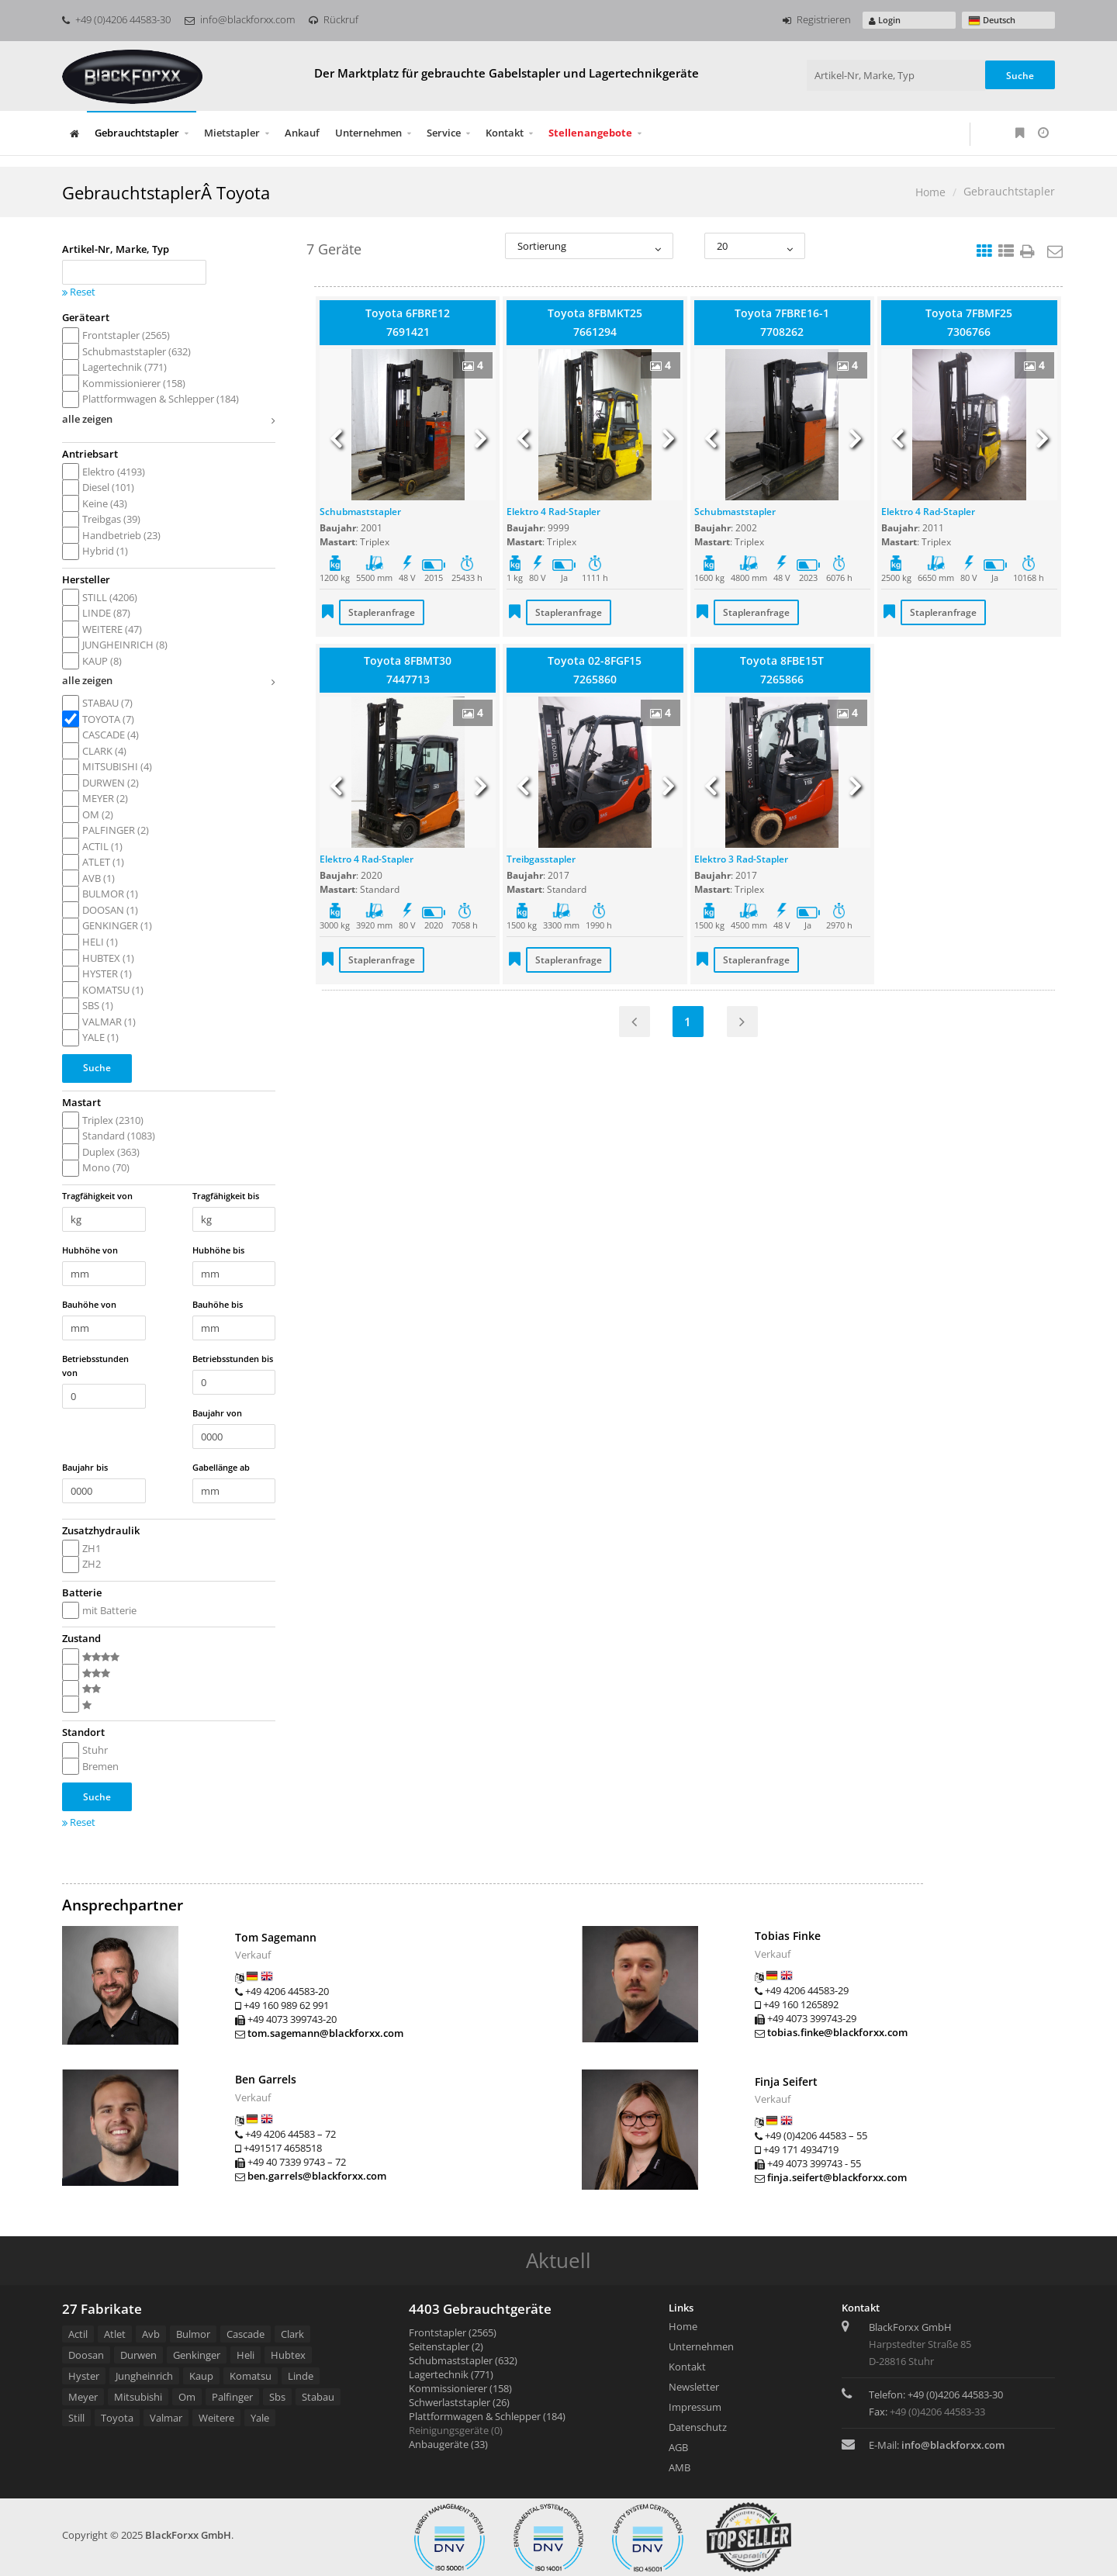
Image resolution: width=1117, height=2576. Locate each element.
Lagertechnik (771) (451, 2374)
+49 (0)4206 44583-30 (116, 19)
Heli (245, 2355)
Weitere (216, 2418)
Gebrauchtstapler (137, 133)
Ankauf (302, 133)
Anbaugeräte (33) (448, 2444)
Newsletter (694, 2387)
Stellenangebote (590, 133)
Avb (151, 2334)
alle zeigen (168, 421)
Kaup (201, 2376)
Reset (78, 292)
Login (885, 20)
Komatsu (250, 2376)
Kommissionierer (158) (460, 2388)
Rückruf (333, 19)
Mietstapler (232, 133)
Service (444, 133)
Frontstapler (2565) (452, 2332)
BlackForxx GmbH (188, 2535)
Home (930, 192)
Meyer (83, 2397)
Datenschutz (698, 2427)
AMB (679, 2467)
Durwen (138, 2355)
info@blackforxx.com (240, 19)
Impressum (695, 2407)
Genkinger (196, 2355)
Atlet (115, 2334)
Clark (292, 2334)
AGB (678, 2447)
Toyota (117, 2418)
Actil (78, 2334)
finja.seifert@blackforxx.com (837, 2177)
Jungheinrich (144, 2376)
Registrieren (817, 19)
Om (186, 2397)
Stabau (318, 2397)
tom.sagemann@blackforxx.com (325, 2033)
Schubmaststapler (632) (463, 2360)
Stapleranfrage (381, 612)
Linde (300, 2376)
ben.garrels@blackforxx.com (316, 2176)
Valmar (166, 2418)
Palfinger (232, 2397)
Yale (260, 2418)
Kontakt (505, 133)
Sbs (277, 2397)
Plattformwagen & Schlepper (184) (487, 2416)
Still (76, 2418)
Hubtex (288, 2355)
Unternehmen (368, 133)
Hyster (83, 2376)
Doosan (86, 2355)
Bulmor (193, 2334)
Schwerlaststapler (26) (459, 2402)
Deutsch (991, 20)
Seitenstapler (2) (446, 2346)
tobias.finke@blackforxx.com (837, 2032)
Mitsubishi (138, 2397)
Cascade (246, 2334)
